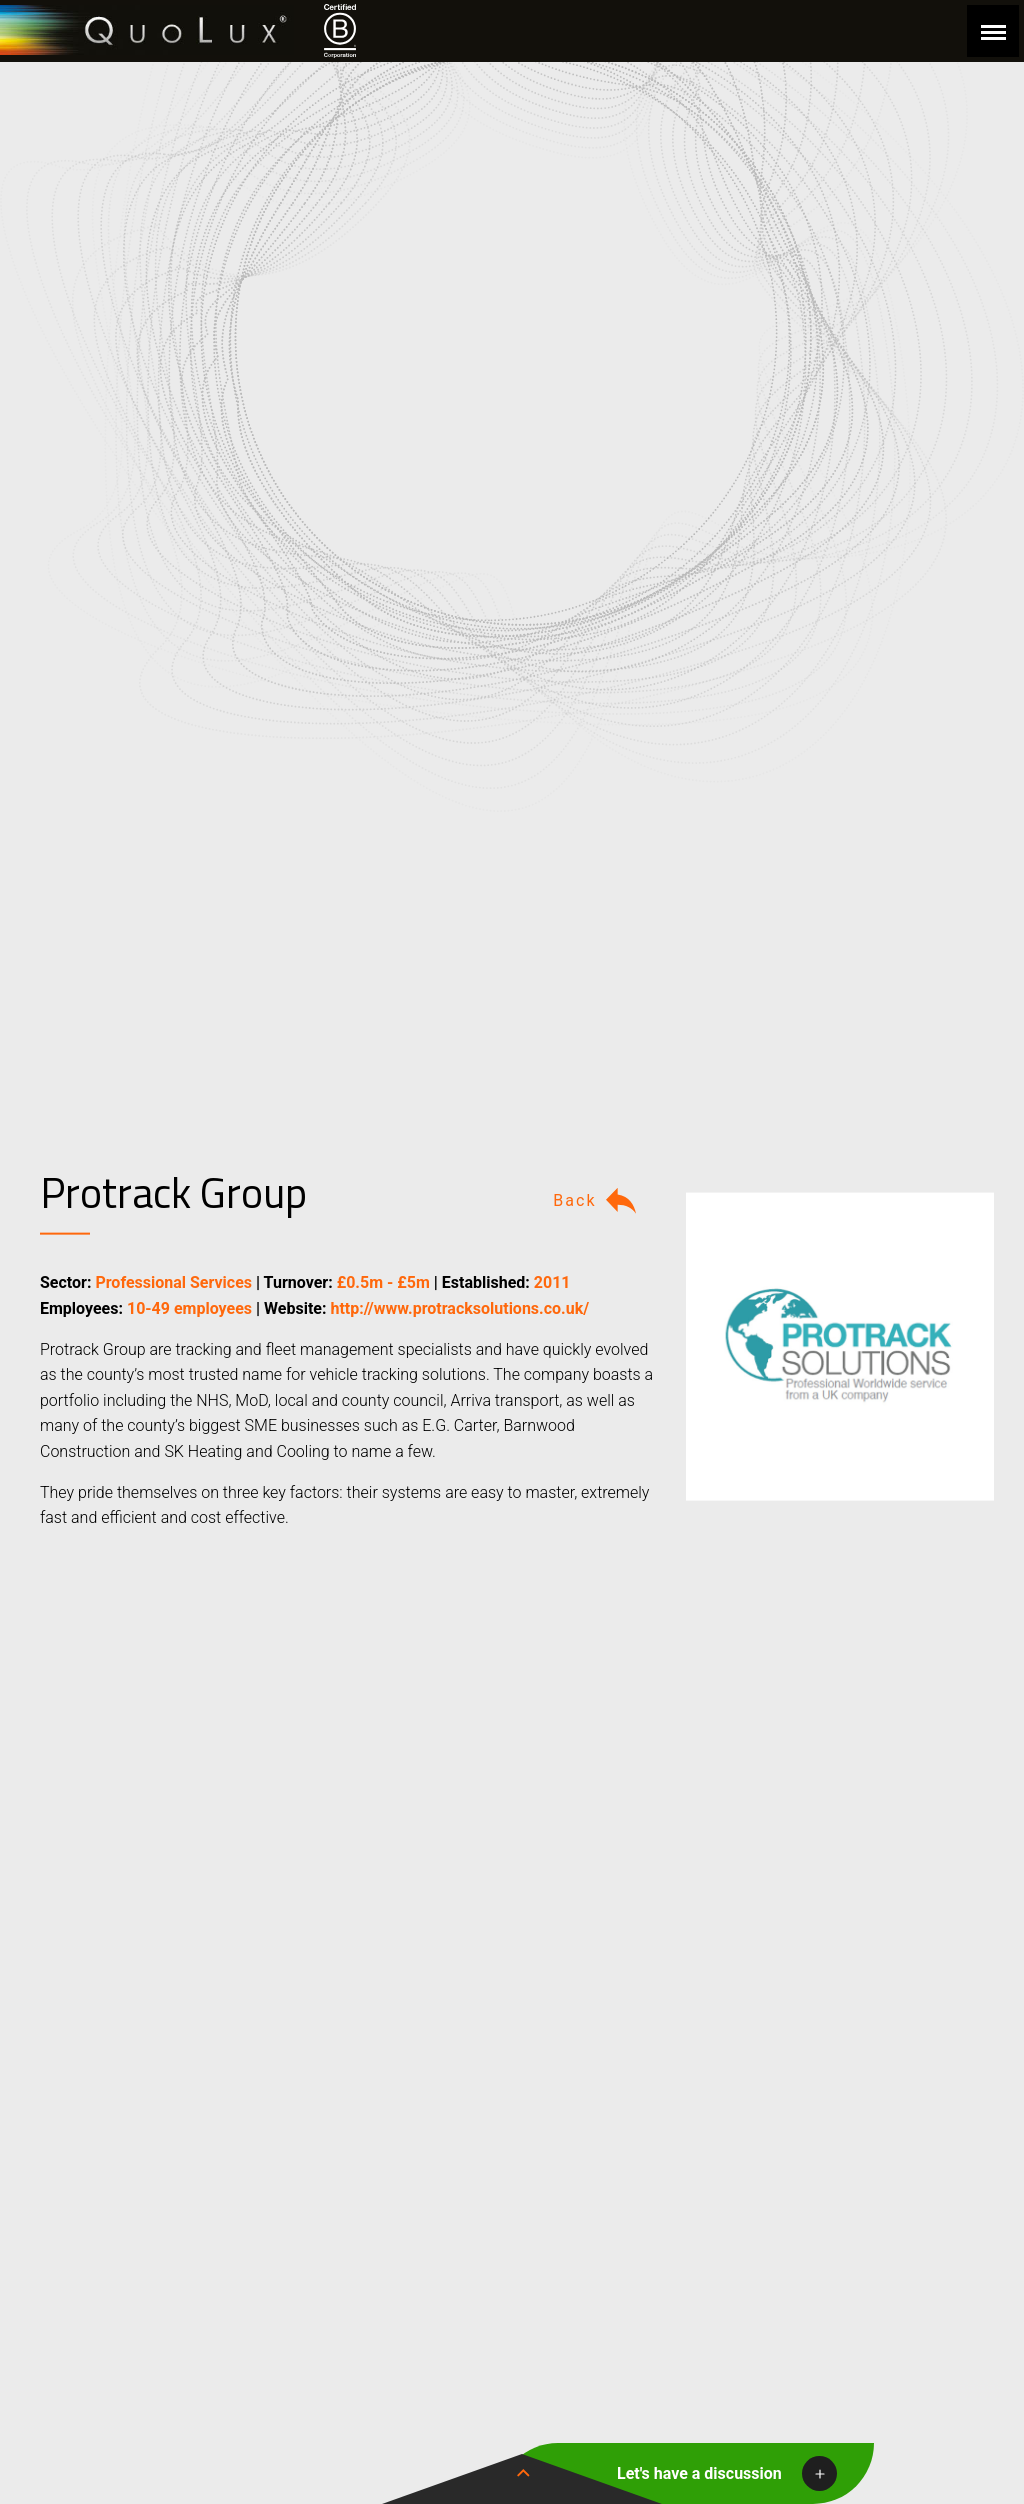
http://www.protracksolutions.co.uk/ (459, 1308)
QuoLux (147, 30)
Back (597, 1201)
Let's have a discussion (699, 2473)
